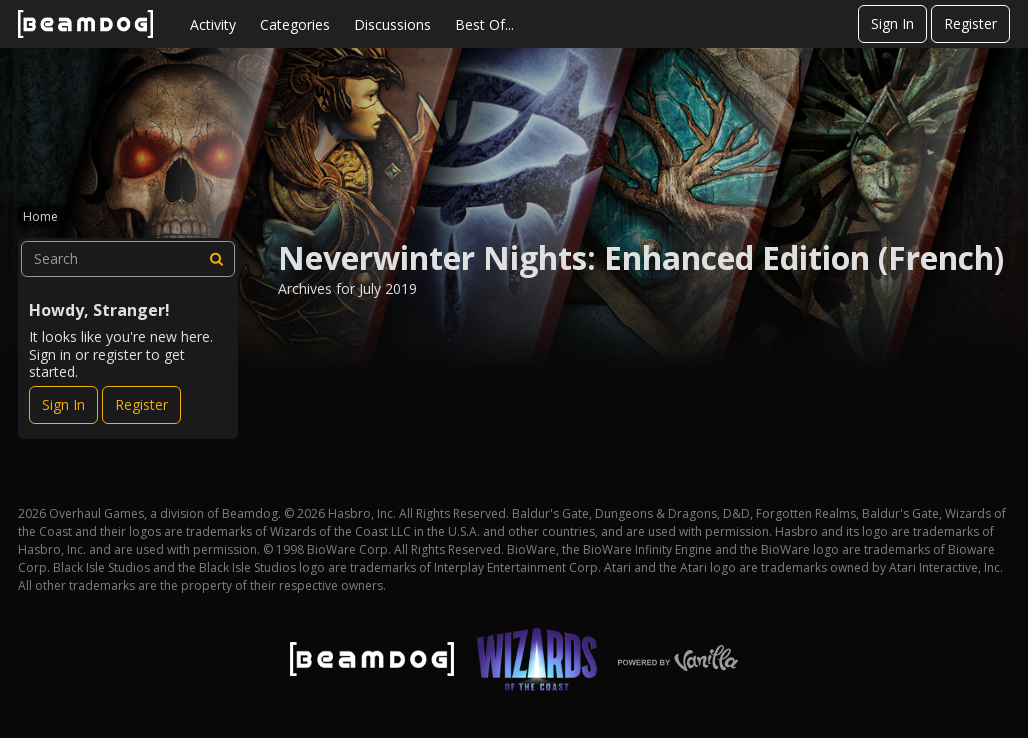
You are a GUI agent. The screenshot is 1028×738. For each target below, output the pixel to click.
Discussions (392, 24)
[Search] (217, 259)
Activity (213, 24)
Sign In (892, 23)
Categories (295, 24)
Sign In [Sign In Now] (63, 404)
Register (970, 23)
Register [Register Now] (141, 404)
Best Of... (484, 24)
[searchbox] (128, 259)
